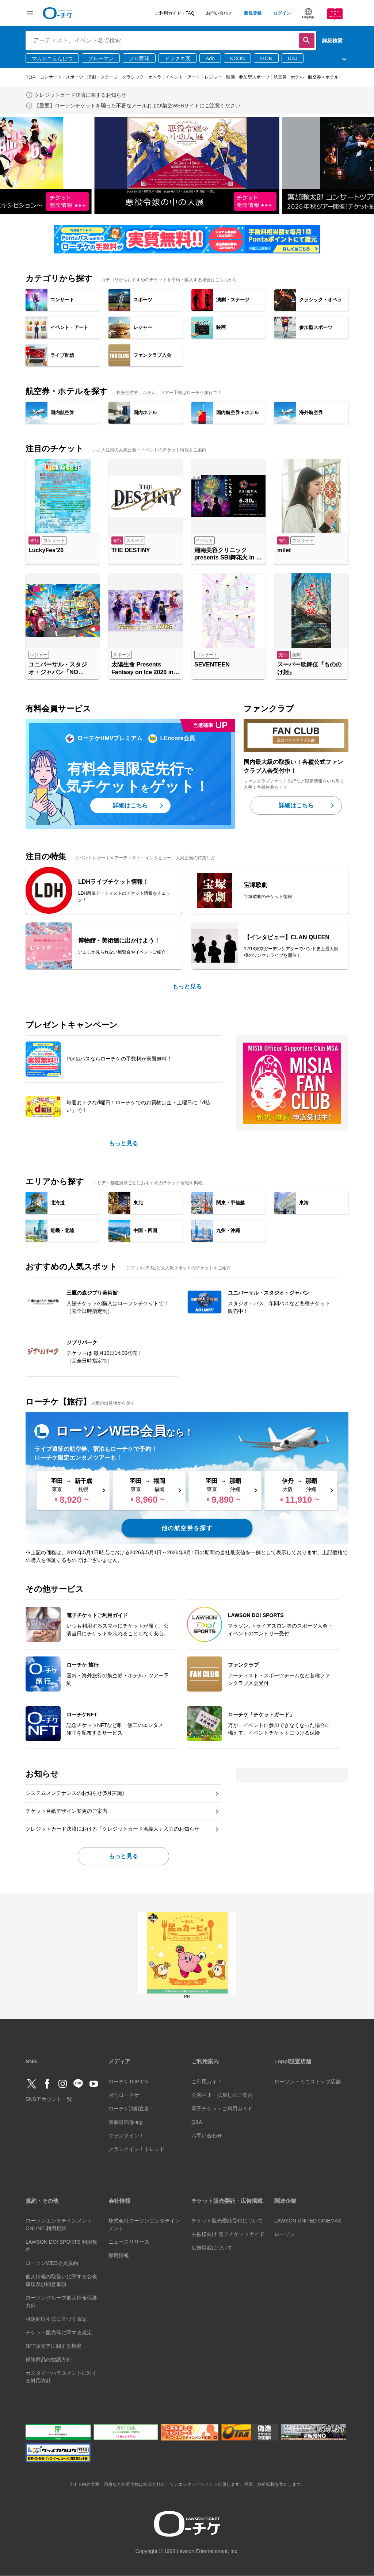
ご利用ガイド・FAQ (174, 13)
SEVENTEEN (212, 664)
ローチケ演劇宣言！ (131, 2108)
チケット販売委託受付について (227, 2221)
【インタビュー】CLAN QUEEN (286, 937)
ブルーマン (101, 58)
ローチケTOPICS (128, 2081)
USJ (292, 58)
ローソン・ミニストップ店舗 (307, 2081)
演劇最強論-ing (125, 2122)
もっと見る (187, 986)
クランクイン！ (126, 2136)
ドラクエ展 (177, 58)
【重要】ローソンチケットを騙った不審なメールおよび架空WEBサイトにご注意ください (137, 105)
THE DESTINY (130, 550)
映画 (230, 77)
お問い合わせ (219, 13)
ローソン (284, 2234)
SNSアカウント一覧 (49, 2099)
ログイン (282, 13)
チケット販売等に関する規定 (59, 2332)
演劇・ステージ (102, 77)
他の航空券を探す (187, 1528)
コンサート (51, 77)
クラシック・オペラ (141, 77)
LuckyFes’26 (46, 550)
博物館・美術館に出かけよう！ (119, 940)
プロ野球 (139, 58)
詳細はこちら (130, 805)
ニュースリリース (128, 2242)
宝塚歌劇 (255, 885)
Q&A (196, 2122)
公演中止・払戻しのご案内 (222, 2095)
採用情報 (118, 2255)
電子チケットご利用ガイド (222, 2108)
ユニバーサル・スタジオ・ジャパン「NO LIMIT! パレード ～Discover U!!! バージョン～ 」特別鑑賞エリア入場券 (62, 668)
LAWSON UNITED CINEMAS (307, 2221)
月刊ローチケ (123, 2095)
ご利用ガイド (206, 2081)
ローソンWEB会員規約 (52, 2263)
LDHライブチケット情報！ (113, 882)
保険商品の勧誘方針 (49, 2359)
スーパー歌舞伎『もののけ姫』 (309, 668)
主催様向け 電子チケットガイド (227, 2234)
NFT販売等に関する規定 (53, 2346)
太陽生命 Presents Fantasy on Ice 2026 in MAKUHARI (142, 668)
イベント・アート (183, 77)
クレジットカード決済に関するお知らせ (80, 95)
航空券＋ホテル (323, 77)
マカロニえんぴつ (52, 58)
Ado (210, 58)
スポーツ (74, 77)
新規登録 (253, 13)
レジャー (213, 77)
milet (284, 550)
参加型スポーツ (254, 77)
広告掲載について (211, 2248)
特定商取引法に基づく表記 (56, 2319)
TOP (31, 77)
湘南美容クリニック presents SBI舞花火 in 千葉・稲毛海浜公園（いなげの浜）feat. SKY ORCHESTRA (228, 554)
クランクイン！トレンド (136, 2149)
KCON (237, 58)
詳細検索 (332, 40)
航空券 (280, 77)
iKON (266, 58)
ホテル (297, 77)
